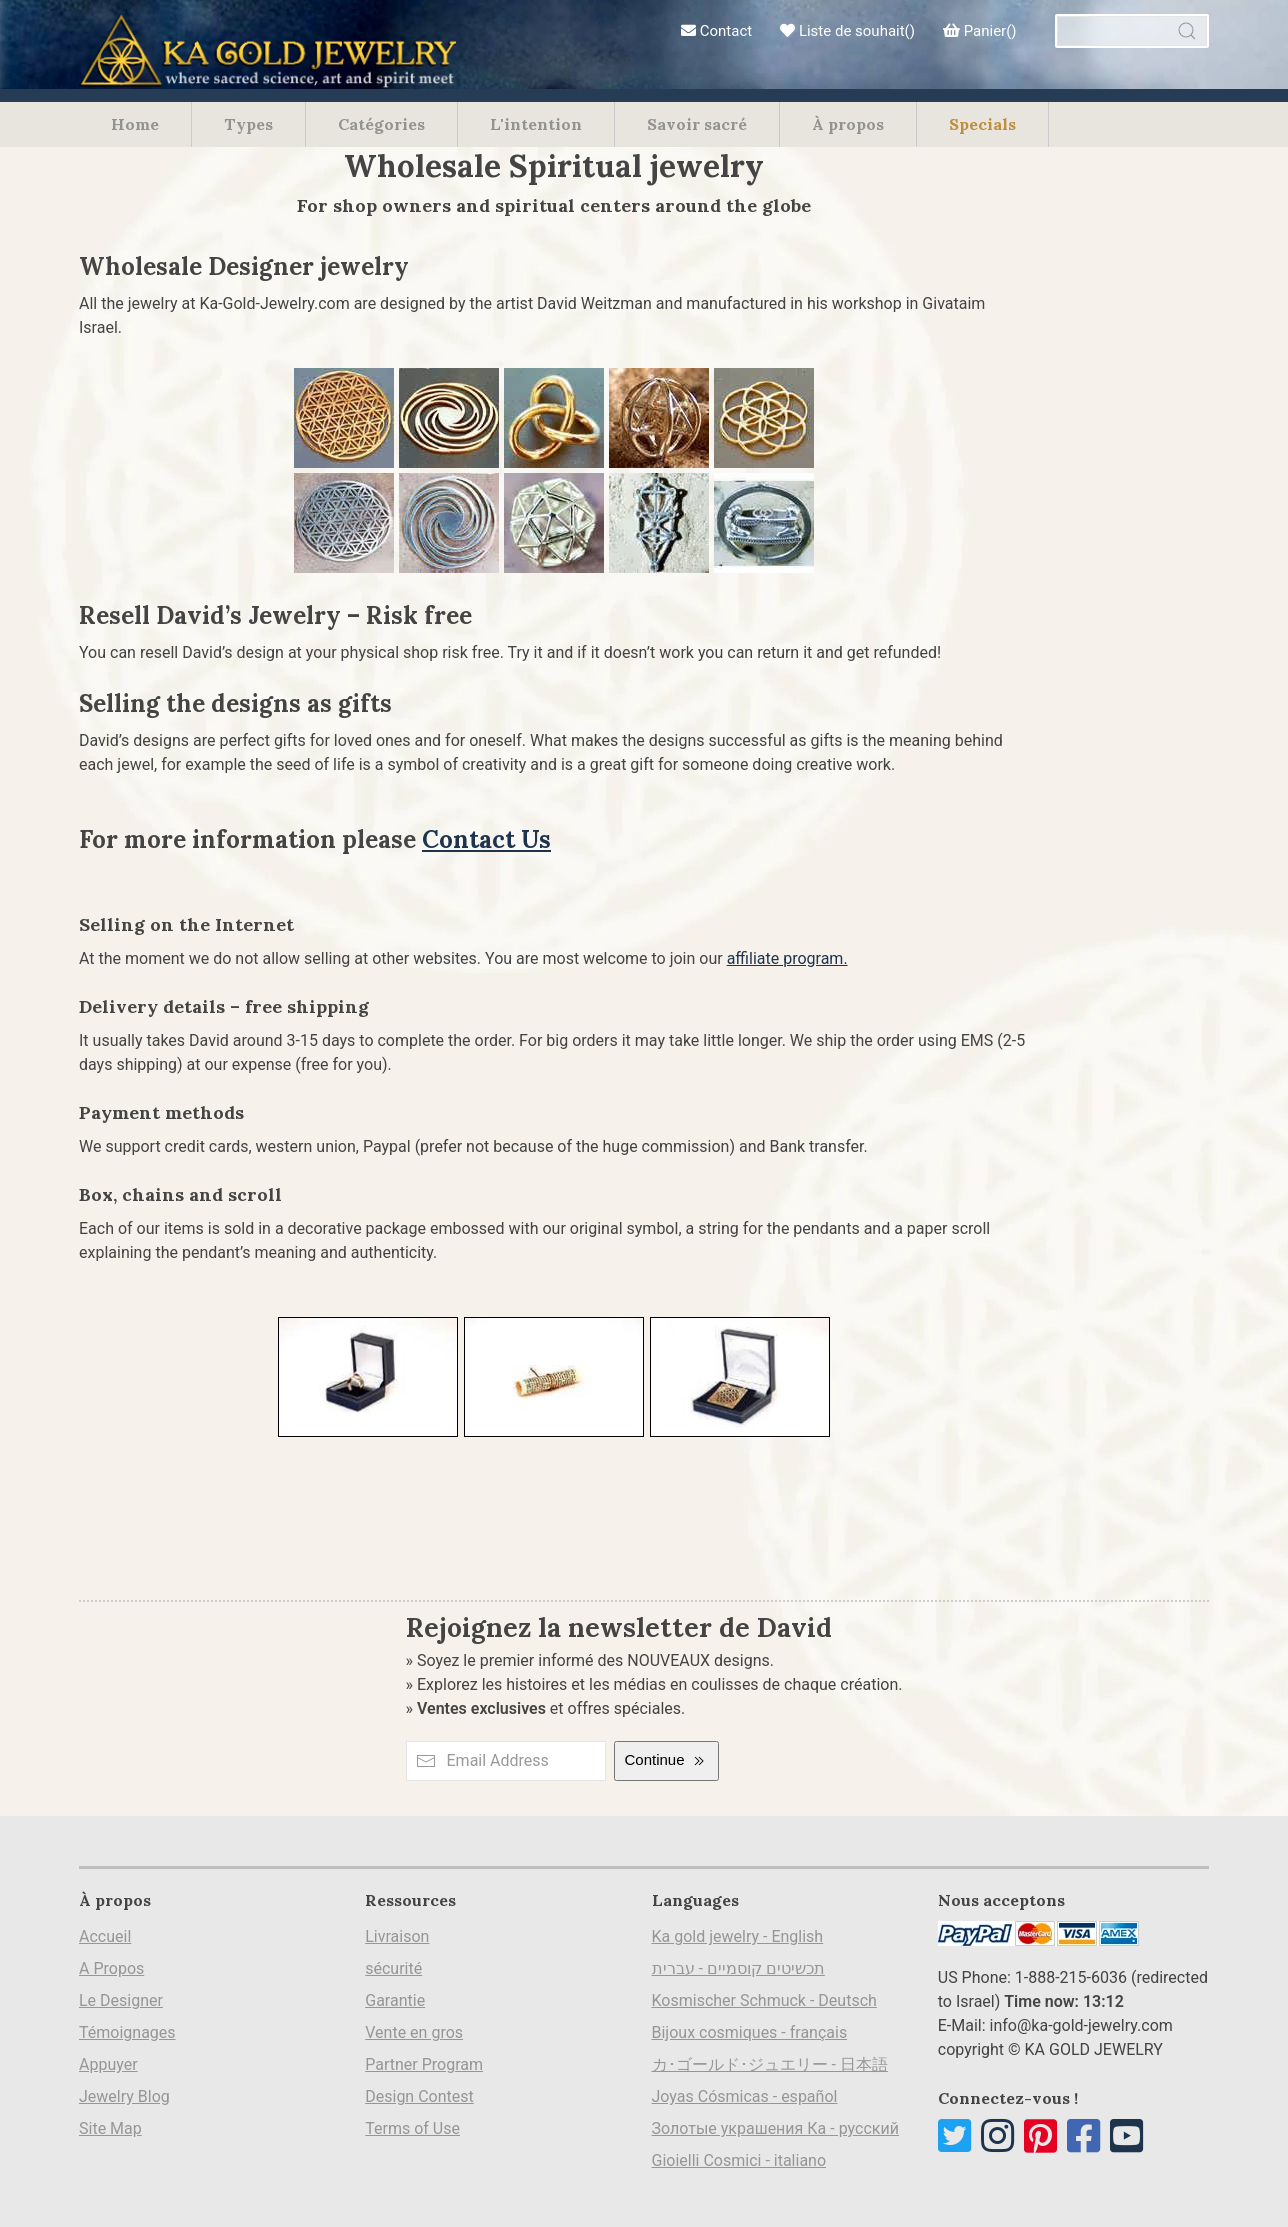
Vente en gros (414, 2032)
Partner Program (424, 2064)
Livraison (397, 1936)
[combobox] (1132, 31)
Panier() (980, 31)
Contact (716, 31)
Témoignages (127, 2032)
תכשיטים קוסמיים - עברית (738, 1968)
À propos (848, 124)
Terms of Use (412, 2128)
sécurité (393, 1968)
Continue (666, 1761)
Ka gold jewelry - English (738, 1936)
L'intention (536, 124)
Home (135, 124)
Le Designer (121, 2000)
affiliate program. (787, 958)
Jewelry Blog (124, 2096)
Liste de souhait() (847, 31)
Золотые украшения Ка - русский (775, 2128)
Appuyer (108, 2064)
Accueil (105, 1936)
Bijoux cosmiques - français (750, 2032)
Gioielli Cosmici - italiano (739, 2160)
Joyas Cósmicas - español (745, 2096)
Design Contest (419, 2096)
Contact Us (486, 839)
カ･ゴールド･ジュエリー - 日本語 (770, 2064)
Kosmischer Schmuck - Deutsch (764, 2000)
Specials (982, 124)
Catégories (381, 124)
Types (248, 124)
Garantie (395, 2000)
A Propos (111, 1968)
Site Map (110, 2128)
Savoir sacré (697, 124)
